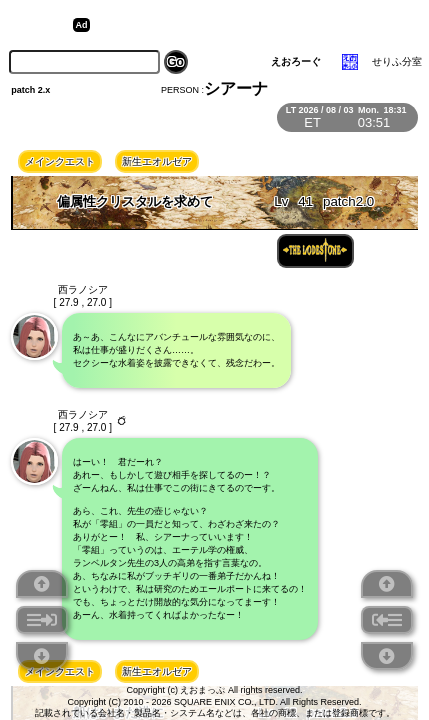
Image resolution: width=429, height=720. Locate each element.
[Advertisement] (250, 25)
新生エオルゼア (157, 161)
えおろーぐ (296, 61)
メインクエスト (60, 161)
